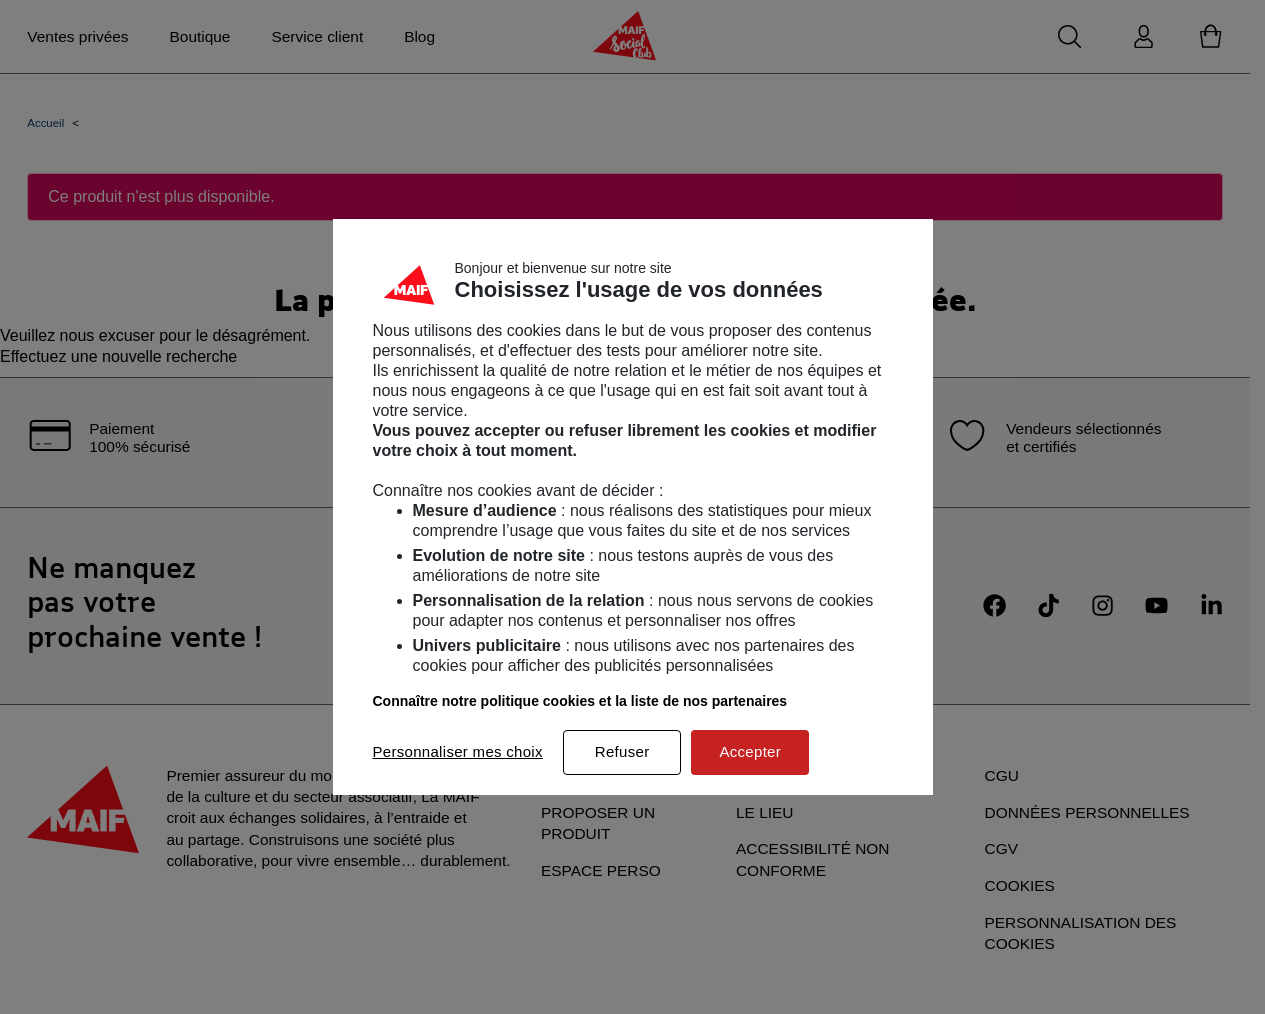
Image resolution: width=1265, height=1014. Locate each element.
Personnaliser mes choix (458, 751)
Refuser (622, 751)
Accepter (750, 751)
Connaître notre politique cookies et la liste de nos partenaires (580, 701)
